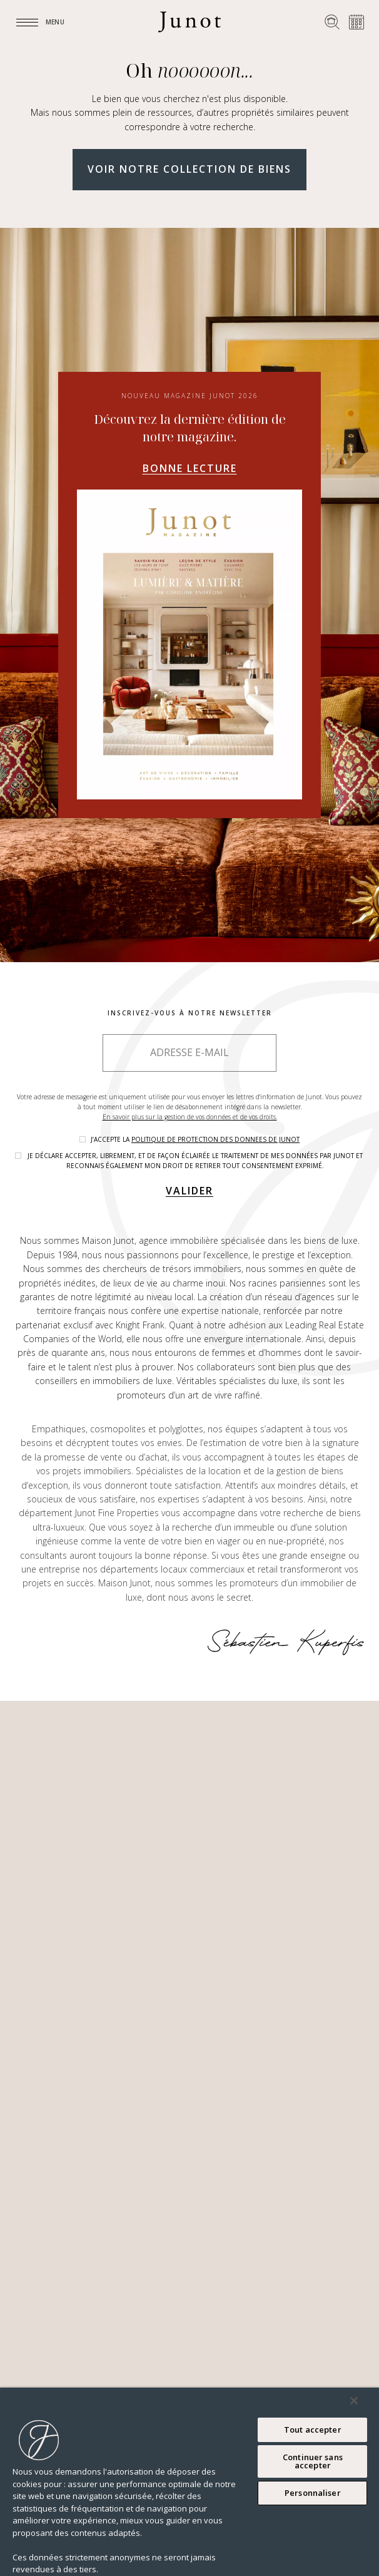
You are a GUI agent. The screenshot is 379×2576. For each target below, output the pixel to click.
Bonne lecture (190, 468)
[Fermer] (354, 2400)
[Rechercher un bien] (332, 21)
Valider (189, 1191)
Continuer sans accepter (313, 2461)
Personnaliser (313, 2492)
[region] (189, 2482)
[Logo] (189, 22)
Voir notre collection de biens (189, 169)
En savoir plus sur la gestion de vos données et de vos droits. (190, 1116)
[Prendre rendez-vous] (356, 21)
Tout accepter (312, 2429)
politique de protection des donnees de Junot (215, 1139)
